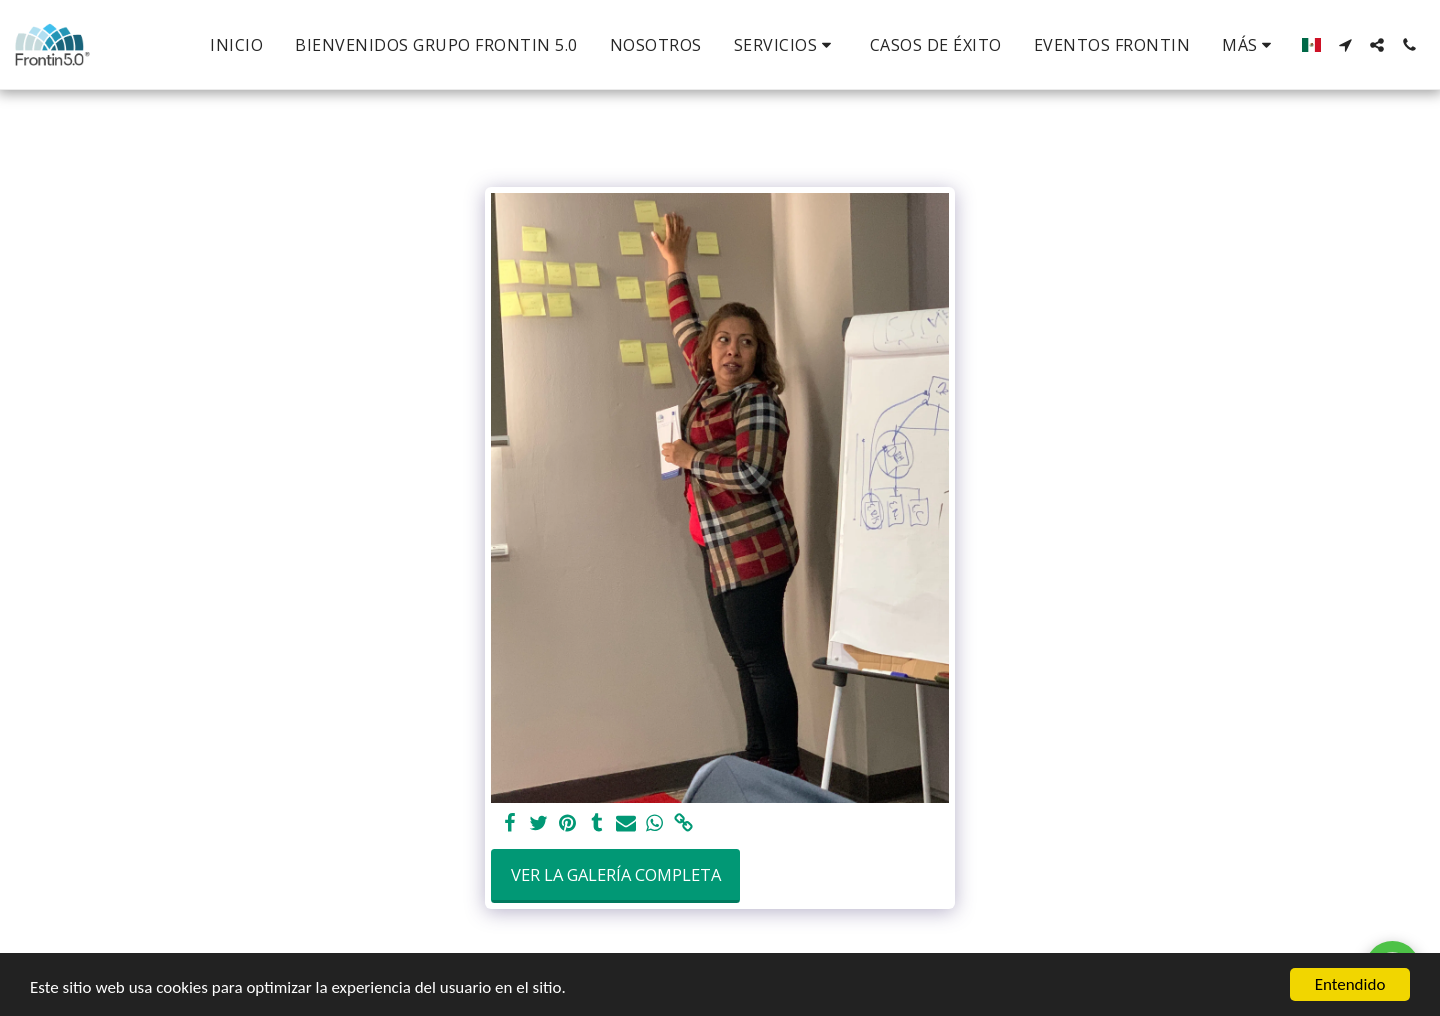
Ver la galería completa (616, 874)
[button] (786, 45)
